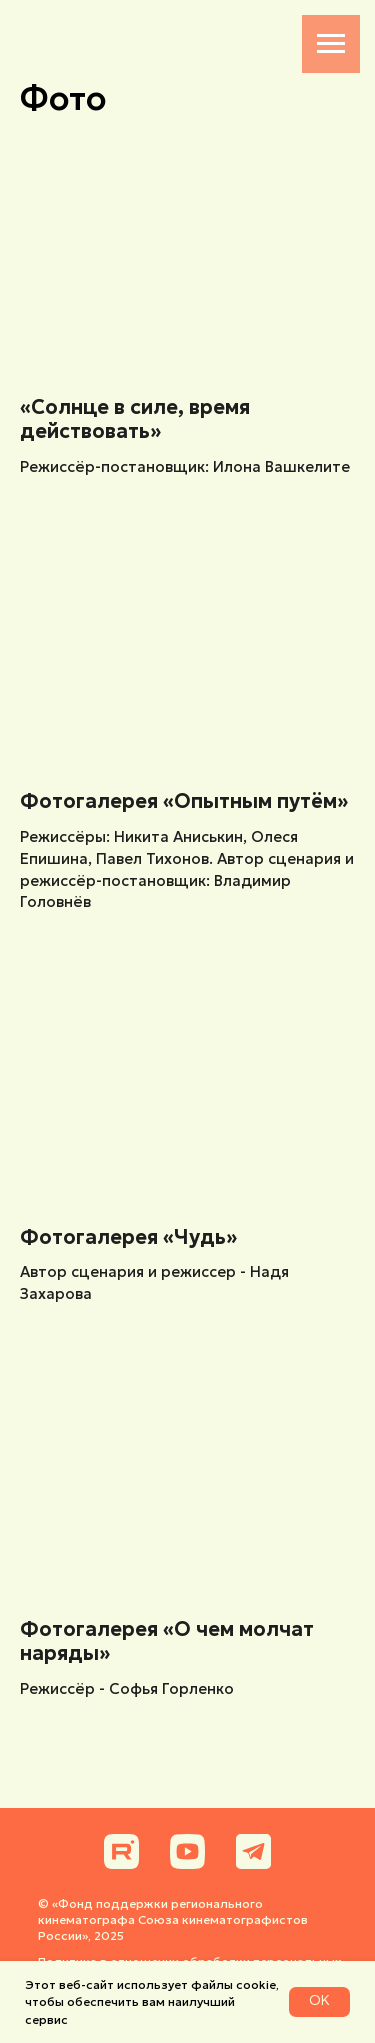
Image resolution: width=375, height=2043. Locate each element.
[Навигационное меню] (331, 44)
